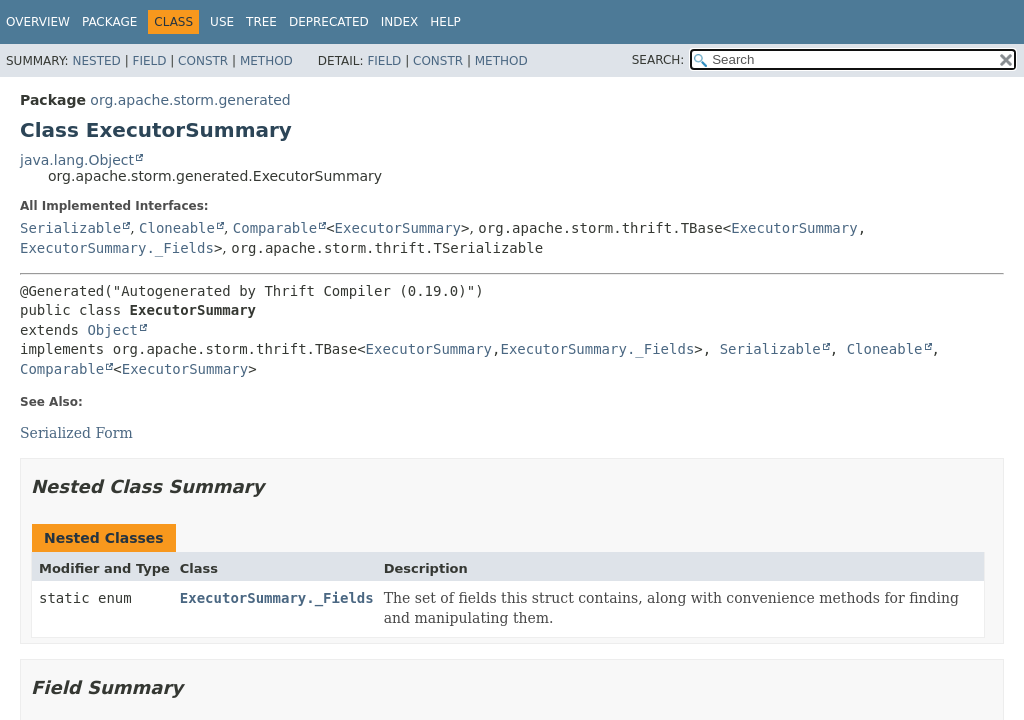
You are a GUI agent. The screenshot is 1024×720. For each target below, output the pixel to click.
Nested (96, 61)
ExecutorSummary (398, 228)
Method (266, 61)
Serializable (70, 228)
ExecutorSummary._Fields (117, 248)
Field (149, 61)
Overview (38, 22)
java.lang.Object (77, 160)
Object (112, 330)
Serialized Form (76, 433)
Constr (203, 61)
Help (445, 22)
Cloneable (177, 228)
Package (109, 22)
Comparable (275, 228)
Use (222, 22)
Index (400, 22)
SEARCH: (658, 60)
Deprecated (329, 22)
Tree (261, 22)
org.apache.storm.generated (190, 100)
